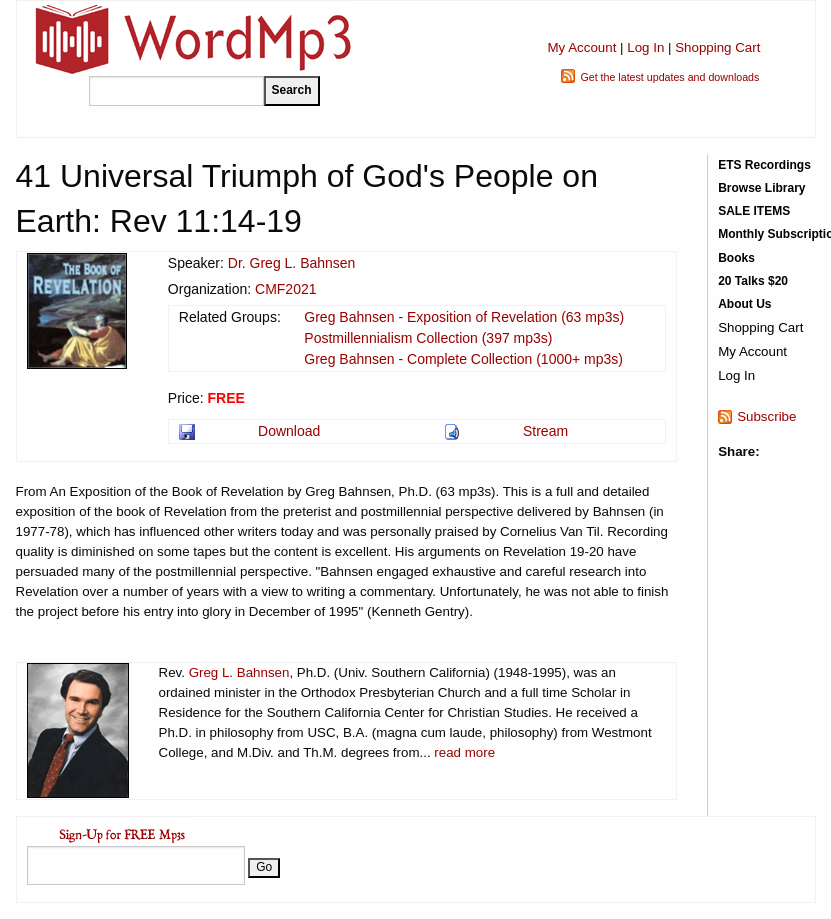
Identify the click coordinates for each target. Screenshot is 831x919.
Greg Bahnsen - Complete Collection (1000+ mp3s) (463, 359)
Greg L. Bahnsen (239, 672)
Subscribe (766, 416)
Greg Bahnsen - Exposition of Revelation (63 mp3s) (464, 317)
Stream (545, 431)
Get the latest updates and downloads (669, 77)
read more (464, 752)
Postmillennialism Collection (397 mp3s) (428, 338)
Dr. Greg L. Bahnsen (292, 263)
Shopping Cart (717, 47)
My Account (581, 47)
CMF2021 (285, 289)
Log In (645, 47)
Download (289, 431)
